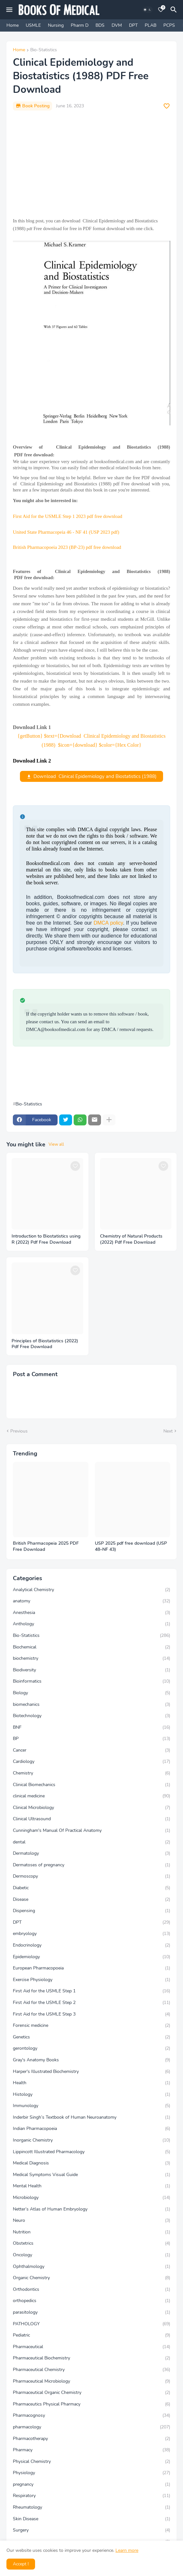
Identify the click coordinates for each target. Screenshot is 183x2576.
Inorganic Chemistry (91, 2140)
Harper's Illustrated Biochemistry (91, 2071)
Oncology (91, 2255)
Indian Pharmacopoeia (91, 2128)
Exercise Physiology (91, 1980)
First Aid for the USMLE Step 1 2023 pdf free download (67, 516)
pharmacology (91, 2427)
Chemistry (91, 1773)
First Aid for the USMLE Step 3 (91, 2014)
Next (168, 1431)
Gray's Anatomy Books (91, 2060)
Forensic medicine (91, 2025)
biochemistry (91, 1658)
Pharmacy (91, 2450)
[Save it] (166, 106)
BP (91, 1738)
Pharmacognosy (91, 2415)
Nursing (56, 25)
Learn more (126, 2550)
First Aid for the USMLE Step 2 (91, 2002)
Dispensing (91, 1911)
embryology (91, 1933)
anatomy (91, 1601)
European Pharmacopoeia (91, 1968)
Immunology (91, 2106)
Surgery (91, 2530)
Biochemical (91, 1647)
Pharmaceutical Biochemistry (91, 2358)
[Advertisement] (91, 164)
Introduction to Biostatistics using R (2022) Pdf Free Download (46, 1239)
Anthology (91, 1624)
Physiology (91, 2473)
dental (91, 1842)
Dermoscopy (91, 1876)
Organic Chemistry (91, 2278)
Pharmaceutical (91, 2347)
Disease (91, 1899)
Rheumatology (91, 2507)
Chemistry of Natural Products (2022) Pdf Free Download (131, 1239)
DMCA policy (108, 923)
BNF (91, 1727)
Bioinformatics (91, 1681)
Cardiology (91, 1761)
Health (91, 2083)
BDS (100, 25)
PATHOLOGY (91, 2324)
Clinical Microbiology (91, 1807)
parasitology (91, 2312)
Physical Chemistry (91, 2461)
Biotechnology (91, 1716)
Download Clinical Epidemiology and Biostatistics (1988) (95, 776)
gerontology (91, 2048)
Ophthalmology (91, 2266)
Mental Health (91, 2186)
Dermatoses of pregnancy (91, 1865)
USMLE (33, 25)
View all (56, 1144)
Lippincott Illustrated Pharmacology (91, 2152)
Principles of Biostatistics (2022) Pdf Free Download (45, 1344)
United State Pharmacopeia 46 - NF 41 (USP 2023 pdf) (66, 532)
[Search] (174, 9)
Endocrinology (91, 1945)
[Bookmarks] (160, 9)
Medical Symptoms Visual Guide (91, 2175)
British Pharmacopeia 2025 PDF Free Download (46, 1546)
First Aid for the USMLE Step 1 (91, 1991)
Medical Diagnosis (91, 2163)
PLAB (150, 25)
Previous (19, 1431)
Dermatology (91, 1853)
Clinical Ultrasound (91, 1819)
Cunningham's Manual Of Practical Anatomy (91, 1830)
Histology (91, 2094)
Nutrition (91, 2232)
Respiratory (91, 2496)
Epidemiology (91, 1957)
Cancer (91, 1750)
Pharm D (79, 25)
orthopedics (91, 2301)
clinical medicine (91, 1796)
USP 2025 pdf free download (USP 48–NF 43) (131, 1546)
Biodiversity (91, 1670)
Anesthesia (91, 1612)
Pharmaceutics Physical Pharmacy (91, 2404)
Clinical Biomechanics (91, 1785)
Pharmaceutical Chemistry (91, 2370)
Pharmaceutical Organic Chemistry (91, 2392)
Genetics (91, 2037)
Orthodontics (91, 2289)
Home (12, 25)
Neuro (91, 2220)
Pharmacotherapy (91, 2438)
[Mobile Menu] (9, 9)
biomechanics (91, 1704)
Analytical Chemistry (91, 1590)
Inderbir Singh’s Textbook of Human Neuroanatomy (91, 2117)
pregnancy (91, 2484)
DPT (133, 25)
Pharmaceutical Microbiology (91, 2381)
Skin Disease (91, 2519)
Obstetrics (91, 2243)
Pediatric (91, 2335)
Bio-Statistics (43, 50)
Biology (91, 1693)
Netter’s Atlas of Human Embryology (91, 2209)
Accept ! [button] (21, 2564)
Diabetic (91, 1888)
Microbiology (91, 2197)
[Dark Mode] (147, 9)
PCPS (169, 25)
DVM (117, 25)
